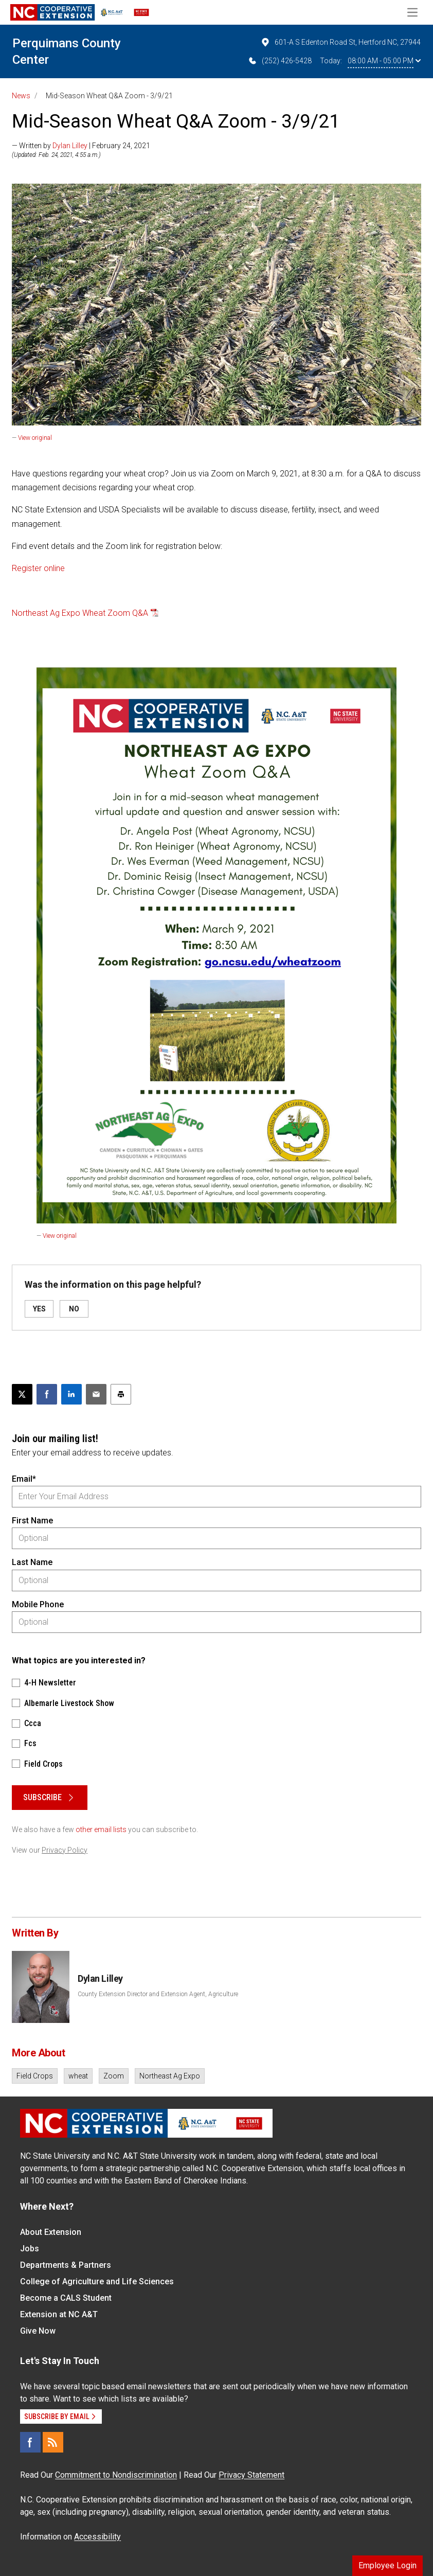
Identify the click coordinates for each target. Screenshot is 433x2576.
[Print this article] (121, 1394)
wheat (78, 2076)
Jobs (29, 2248)
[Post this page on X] (22, 1394)
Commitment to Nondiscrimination (116, 2475)
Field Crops (34, 2076)
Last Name (32, 1562)
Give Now (38, 2331)
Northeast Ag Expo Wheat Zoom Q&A (80, 613)
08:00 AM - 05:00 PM (384, 61)
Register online (38, 568)
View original (35, 437)
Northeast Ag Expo (169, 2076)
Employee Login (387, 2565)
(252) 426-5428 (279, 61)
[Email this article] (96, 1394)
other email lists (101, 1829)
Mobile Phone (38, 1604)
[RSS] (53, 2442)
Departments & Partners (65, 2265)
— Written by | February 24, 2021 (81, 145)
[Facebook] (30, 2442)
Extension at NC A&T (59, 2314)
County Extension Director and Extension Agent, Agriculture (158, 1994)
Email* (24, 1479)
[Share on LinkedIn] (71, 1394)
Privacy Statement (251, 2475)
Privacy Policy (64, 1850)
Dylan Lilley (69, 145)
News (21, 96)
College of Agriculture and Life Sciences (97, 2281)
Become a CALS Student (66, 2298)
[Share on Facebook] (47, 1394)
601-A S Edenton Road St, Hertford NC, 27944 (340, 42)
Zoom (113, 2076)
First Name (32, 1520)
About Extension (50, 2232)
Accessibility (97, 2537)
